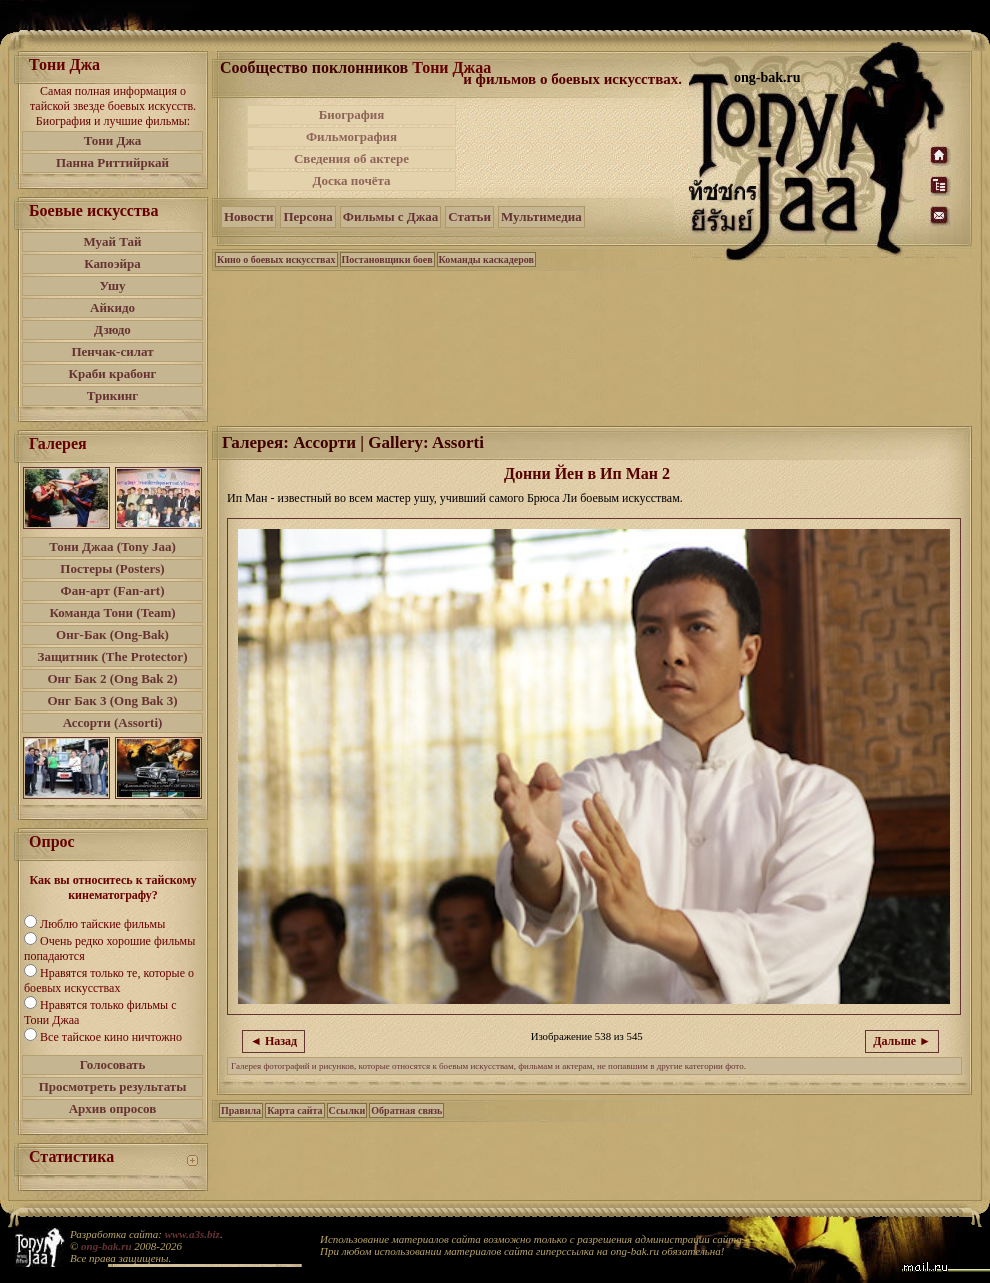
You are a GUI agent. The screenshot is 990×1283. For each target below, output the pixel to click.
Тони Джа (113, 140)
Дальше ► (902, 1041)
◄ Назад (273, 1041)
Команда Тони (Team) (112, 612)
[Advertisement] (574, 148)
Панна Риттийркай (112, 162)
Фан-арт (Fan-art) (113, 590)
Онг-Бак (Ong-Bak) (112, 634)
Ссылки (347, 1110)
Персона (307, 216)
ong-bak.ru (106, 1246)
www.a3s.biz (192, 1234)
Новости (248, 216)
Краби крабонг (113, 373)
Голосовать (113, 1064)
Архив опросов (113, 1108)
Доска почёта (351, 180)
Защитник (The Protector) (113, 656)
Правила (241, 1110)
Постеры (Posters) (112, 568)
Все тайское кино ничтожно (111, 1037)
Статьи (469, 216)
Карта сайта (294, 1110)
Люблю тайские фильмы (102, 924)
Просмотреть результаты (113, 1086)
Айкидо (112, 307)
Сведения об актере (351, 158)
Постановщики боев (387, 259)
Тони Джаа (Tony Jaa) (112, 546)
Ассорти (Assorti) (113, 722)
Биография (352, 114)
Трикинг (112, 395)
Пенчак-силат (112, 351)
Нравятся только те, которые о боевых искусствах (109, 980)
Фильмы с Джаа (390, 216)
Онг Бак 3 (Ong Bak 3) (112, 700)
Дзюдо (112, 329)
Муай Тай (112, 241)
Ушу (113, 285)
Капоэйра (112, 263)
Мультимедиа (541, 216)
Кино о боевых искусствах (276, 259)
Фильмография (351, 136)
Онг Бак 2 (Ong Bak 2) (112, 678)
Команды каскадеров (486, 259)
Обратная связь (406, 1110)
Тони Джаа (451, 67)
